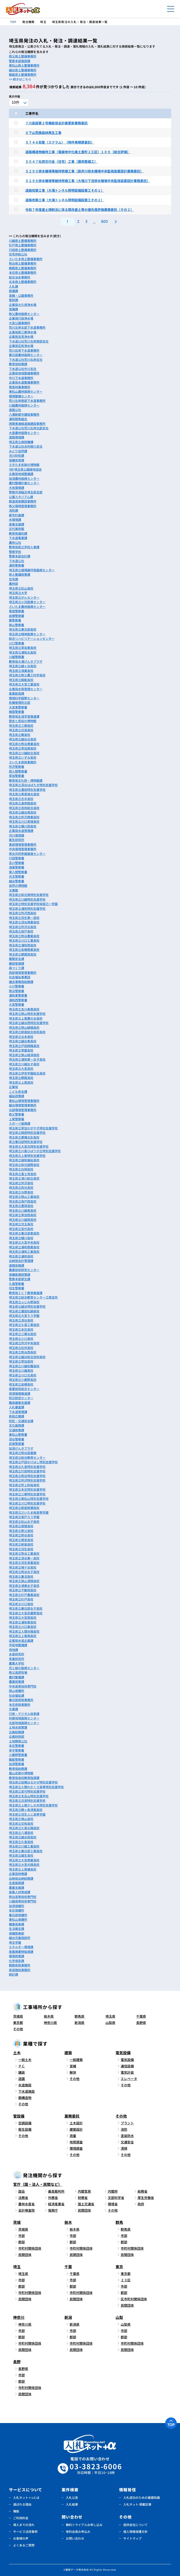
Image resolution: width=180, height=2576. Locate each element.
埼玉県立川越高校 (21, 1370)
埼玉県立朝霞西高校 (22, 954)
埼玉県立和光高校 (21, 1187)
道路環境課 (16, 437)
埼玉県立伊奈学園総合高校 (27, 1073)
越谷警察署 (16, 881)
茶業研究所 (16, 1659)
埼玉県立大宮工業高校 (24, 684)
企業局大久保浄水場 (22, 304)
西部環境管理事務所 (22, 972)
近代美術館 (16, 528)
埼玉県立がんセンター (24, 597)
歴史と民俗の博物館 (22, 721)
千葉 (68, 2266)
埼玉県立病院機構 (21, 442)
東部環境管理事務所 (22, 844)
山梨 (119, 2317)
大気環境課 (16, 487)
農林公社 (15, 542)
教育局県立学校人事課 (24, 547)
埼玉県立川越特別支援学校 (27, 899)
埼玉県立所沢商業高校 (24, 817)
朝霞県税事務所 (19, 1965)
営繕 (73, 2066)
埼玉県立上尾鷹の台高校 (25, 1018)
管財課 (13, 300)
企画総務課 (16, 1732)
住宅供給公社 (18, 254)
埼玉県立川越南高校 (22, 1210)
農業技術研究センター (24, 1270)
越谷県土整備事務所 (22, 70)
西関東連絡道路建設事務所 (27, 423)
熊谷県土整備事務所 (22, 263)
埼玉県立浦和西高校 (22, 945)
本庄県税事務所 (19, 1704)
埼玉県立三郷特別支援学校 (27, 1494)
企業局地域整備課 (21, 474)
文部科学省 (116, 2197)
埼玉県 (110, 2016)
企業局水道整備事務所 (24, 382)
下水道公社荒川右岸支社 (25, 359)
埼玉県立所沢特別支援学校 (27, 1480)
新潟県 (79, 2022)
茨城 (17, 2222)
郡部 (21, 2242)
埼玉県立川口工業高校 (24, 940)
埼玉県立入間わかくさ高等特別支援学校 (36, 1787)
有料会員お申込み (78, 2531)
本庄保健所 (16, 1910)
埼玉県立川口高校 (21, 1604)
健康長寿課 (16, 1924)
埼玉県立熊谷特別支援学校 (27, 1476)
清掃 (124, 2148)
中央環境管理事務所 (22, 849)
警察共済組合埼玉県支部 (25, 492)
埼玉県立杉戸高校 (21, 1599)
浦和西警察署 (18, 1000)
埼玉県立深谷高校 (21, 1320)
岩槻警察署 (16, 616)
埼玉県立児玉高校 (21, 1224)
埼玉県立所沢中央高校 (24, 1343)
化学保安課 (16, 1961)
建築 (68, 2052)
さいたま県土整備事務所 (25, 259)
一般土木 (24, 2059)
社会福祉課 (16, 1695)
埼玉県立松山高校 (21, 588)
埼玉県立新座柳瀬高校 (24, 1507)
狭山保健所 (16, 1690)
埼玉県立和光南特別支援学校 (29, 894)
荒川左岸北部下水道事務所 (27, 327)
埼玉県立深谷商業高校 (24, 922)
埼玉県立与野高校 (21, 1192)
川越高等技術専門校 (22, 1901)
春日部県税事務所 (21, 1700)
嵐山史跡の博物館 (21, 1773)
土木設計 (76, 2123)
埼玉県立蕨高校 (19, 734)
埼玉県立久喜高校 (21, 1842)
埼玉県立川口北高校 (22, 1375)
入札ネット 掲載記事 (137, 2504)
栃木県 (49, 2016)
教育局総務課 (18, 1768)
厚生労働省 (146, 2197)
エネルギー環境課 (21, 1947)
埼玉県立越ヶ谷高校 (22, 666)
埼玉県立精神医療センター (27, 634)
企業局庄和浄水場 (21, 345)
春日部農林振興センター (25, 355)
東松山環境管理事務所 (24, 1100)
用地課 (13, 1649)
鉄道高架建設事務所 (22, 501)
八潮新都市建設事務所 (24, 414)
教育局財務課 (18, 364)
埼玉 (17, 2266)
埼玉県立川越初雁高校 (24, 1366)
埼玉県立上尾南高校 (22, 1636)
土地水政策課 (18, 1727)
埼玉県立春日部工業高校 (25, 1851)
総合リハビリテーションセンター (32, 638)
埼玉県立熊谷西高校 (22, 1352)
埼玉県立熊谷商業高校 (24, 744)
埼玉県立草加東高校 (22, 647)
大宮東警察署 (18, 707)
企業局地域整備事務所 (24, 373)
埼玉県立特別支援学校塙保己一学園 (33, 904)
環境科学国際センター (24, 698)
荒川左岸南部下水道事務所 (27, 400)
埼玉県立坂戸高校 (21, 931)
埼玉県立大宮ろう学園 (24, 1315)
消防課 (13, 510)
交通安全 (127, 2142)
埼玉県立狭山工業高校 (24, 1196)
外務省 (53, 2197)
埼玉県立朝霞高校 (21, 1077)
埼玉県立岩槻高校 (21, 1384)
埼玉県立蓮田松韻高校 (24, 1311)
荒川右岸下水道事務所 (24, 350)
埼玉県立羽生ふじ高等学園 (27, 1814)
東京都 (18, 2022)
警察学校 (15, 551)
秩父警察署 (16, 1114)
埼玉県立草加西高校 (22, 1215)
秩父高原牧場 (18, 1672)
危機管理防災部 (19, 702)
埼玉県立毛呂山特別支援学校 (29, 1796)
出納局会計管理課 (21, 1260)
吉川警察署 (16, 863)
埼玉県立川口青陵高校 (24, 821)
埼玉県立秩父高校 (21, 1530)
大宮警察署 (16, 1004)
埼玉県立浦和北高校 (22, 652)
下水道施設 (26, 2091)
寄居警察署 (16, 611)
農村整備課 (16, 1677)
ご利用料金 (20, 2518)
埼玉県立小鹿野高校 (22, 1379)
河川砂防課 (16, 455)
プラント (127, 2123)
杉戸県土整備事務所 (22, 245)
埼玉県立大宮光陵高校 (24, 1864)
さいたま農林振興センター (27, 606)
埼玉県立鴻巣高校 (21, 670)
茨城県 (18, 2016)
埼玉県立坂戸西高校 (22, 1201)
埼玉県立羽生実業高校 (24, 1562)
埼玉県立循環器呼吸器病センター (32, 570)
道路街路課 (16, 1265)
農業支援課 (16, 1887)
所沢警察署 (16, 766)
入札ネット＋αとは (26, 2497)
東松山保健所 (18, 1919)
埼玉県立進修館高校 (22, 803)
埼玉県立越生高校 (21, 1855)
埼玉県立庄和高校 (21, 1823)
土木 (17, 2052)
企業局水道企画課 (21, 1640)
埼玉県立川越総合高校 (24, 753)
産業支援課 (16, 524)
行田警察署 (16, 858)
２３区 (126, 2280)
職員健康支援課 (19, 1402)
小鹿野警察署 (18, 1755)
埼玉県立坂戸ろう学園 (24, 1517)
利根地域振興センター (24, 1718)
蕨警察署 (15, 620)
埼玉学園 (15, 1942)
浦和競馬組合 (18, 419)
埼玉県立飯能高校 (21, 680)
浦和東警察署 (18, 995)
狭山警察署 (16, 625)
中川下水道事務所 (21, 378)
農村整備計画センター (24, 483)
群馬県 (79, 2016)
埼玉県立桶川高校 (21, 1238)
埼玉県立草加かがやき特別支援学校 (33, 1128)
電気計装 (127, 2072)
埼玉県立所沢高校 (21, 1183)
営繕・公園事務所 (21, 295)
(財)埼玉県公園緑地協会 (25, 469)
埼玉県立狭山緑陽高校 (24, 1027)
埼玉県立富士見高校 (22, 1174)
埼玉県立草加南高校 (22, 748)
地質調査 (76, 2142)
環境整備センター (21, 396)
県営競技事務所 (19, 1970)
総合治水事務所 (19, 277)
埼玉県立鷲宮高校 (21, 1540)
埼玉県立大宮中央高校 (24, 1242)
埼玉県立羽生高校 (21, 1549)
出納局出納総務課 (21, 1878)
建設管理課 (16, 963)
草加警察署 (16, 776)
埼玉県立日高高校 (21, 730)
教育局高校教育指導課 (24, 1778)
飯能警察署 (16, 1759)
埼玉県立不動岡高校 (22, 1590)
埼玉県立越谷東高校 (22, 1041)
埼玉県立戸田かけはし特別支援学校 (33, 1462)
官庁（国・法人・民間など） (37, 2184)
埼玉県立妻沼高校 (21, 1576)
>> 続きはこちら (20, 79)
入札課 (13, 286)
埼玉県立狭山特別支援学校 (27, 1013)
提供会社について (135, 2525)
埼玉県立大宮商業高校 (24, 1860)
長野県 (141, 2022)
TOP (171, 2424)
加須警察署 (16, 1764)
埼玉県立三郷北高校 (22, 1334)
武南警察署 (16, 1443)
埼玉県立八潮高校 (21, 1832)
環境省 (113, 2204)
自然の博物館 (18, 885)
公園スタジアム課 (21, 497)
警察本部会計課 (19, 556)
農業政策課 (16, 1681)
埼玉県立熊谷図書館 (22, 1453)
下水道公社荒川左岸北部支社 (29, 428)
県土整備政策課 (19, 574)
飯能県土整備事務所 (22, 74)
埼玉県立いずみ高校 (22, 757)
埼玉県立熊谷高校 (21, 1535)
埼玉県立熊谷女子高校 (24, 1572)
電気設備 (123, 2052)
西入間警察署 (18, 771)
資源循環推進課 (19, 1393)
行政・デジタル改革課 (24, 1713)
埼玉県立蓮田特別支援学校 (27, 789)
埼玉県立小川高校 (21, 1338)
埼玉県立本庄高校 (21, 1329)
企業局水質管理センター (25, 689)
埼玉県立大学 (18, 593)
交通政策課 (16, 1430)
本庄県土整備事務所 (22, 272)
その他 (18, 2029)
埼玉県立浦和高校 (21, 1256)
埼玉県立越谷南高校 (22, 812)
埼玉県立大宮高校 (21, 1068)
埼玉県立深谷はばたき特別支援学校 (33, 785)
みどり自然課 (18, 451)
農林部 (13, 583)
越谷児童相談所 (19, 1938)
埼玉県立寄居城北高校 (24, 794)
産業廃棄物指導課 (21, 1951)
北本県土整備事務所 (22, 281)
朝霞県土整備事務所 (22, 268)
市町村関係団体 (29, 2248)
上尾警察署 (16, 1119)
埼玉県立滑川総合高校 (24, 1178)
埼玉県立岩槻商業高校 (24, 949)
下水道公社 (16, 561)
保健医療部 (16, 1933)
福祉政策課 (16, 1096)
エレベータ (129, 2078)
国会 (21, 2191)
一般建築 (76, 2059)
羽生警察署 (16, 1288)
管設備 (18, 2116)
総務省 (142, 2191)
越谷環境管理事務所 (22, 1105)
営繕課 (13, 309)
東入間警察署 (18, 872)
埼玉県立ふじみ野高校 (24, 1302)
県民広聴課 (16, 1416)
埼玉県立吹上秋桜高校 (24, 1485)
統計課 (13, 1974)
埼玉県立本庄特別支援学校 (27, 1489)
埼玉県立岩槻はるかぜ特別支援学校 (33, 1782)
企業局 (13, 1087)
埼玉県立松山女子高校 (24, 1521)
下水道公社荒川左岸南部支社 (29, 341)
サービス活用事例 (25, 2531)
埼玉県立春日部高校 (22, 629)
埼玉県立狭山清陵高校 (24, 1581)
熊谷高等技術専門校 (22, 1896)
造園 (21, 2078)
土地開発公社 (18, 1741)
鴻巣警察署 (16, 867)
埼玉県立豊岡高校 (21, 1206)
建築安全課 (16, 958)
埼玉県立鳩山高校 (21, 1819)
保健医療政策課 (19, 1274)
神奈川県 (50, 2022)
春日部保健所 (18, 1915)
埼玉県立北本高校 (21, 1036)
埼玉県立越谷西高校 (22, 1837)
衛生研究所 (16, 840)
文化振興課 (16, 1425)
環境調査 (76, 2148)
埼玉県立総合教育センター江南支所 (33, 1297)
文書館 (13, 890)
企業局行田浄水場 (21, 318)
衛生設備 (24, 2129)
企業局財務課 (18, 1873)
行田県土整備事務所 (22, 250)
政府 (141, 2204)
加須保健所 (16, 1906)
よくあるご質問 (23, 2545)
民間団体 (84, 2210)
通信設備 (127, 2066)
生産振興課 (16, 1883)
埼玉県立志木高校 (21, 798)
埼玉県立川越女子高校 (24, 1064)
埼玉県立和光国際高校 (24, 1164)
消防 (124, 2129)
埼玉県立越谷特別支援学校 (27, 1306)
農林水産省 (26, 2204)
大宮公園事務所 (19, 323)
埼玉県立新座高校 (21, 1544)
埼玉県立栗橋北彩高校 (24, 1137)
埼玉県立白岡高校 (21, 1169)
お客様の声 (20, 2538)
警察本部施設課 (19, 61)
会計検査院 (26, 2210)
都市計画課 (16, 515)
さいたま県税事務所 (22, 762)
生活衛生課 (16, 1928)
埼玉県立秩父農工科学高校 (27, 675)
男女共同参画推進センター (27, 853)
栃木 (68, 2222)
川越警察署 (16, 657)
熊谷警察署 (16, 991)
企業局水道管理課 (21, 830)
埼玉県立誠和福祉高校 (24, 1160)
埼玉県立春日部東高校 (24, 1233)
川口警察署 (16, 643)
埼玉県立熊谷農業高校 (24, 936)
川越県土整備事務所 (22, 240)
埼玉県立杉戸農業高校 (24, 1595)
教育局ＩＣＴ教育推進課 (25, 1293)
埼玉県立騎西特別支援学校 (27, 1132)
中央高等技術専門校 (22, 1686)
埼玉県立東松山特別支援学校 (29, 1498)
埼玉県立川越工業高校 (24, 1846)
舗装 (21, 2072)
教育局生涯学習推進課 (24, 716)
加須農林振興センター (24, 478)
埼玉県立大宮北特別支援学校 (29, 1146)
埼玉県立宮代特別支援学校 (27, 1791)
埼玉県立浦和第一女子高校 (27, 1059)
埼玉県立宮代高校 (21, 1229)
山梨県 (110, 2022)
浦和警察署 (16, 565)
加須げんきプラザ (21, 1448)
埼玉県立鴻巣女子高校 (24, 1585)
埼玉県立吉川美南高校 (24, 1009)
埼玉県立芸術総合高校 (24, 808)
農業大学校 (16, 1663)
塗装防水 (127, 2135)
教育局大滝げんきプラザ (25, 661)
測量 (73, 2135)
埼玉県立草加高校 (21, 1361)
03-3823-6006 (96, 2469)
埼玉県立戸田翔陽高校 (24, 1046)
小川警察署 (16, 986)
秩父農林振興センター (24, 314)
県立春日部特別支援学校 (25, 1141)
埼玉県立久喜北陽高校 (24, 1828)
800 (104, 221)
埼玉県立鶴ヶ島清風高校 (25, 1809)
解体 (73, 2072)
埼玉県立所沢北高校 (22, 927)
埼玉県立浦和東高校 (22, 1622)
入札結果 (72, 2504)
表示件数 (14, 96)
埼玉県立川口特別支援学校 (27, 1503)
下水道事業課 (18, 538)
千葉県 (141, 2016)
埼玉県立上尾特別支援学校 (27, 1155)
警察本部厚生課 (19, 1279)
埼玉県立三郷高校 (21, 725)
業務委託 (71, 2116)
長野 (17, 2361)
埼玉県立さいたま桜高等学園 (29, 1512)
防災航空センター (21, 1398)
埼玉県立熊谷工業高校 (24, 1553)
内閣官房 (84, 2191)
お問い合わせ (75, 2538)
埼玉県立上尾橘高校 (22, 1869)
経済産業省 (56, 2204)
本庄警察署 (16, 1745)
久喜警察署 (16, 1283)
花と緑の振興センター (24, 1668)
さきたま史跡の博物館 (24, 464)
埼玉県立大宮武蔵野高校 (25, 1613)
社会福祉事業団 (19, 977)
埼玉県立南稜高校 (21, 1526)
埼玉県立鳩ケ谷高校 (22, 1567)
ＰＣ (21, 2066)
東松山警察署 (18, 1434)
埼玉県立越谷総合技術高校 (27, 1357)
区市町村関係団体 (134, 2299)
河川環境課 (16, 835)
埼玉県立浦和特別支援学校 (27, 908)
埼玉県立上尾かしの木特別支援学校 (33, 1805)
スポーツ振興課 (19, 1123)
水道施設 (24, 2085)
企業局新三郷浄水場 (22, 332)
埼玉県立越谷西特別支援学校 (29, 1023)
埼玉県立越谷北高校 (22, 739)
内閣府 (113, 2191)
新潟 (68, 2317)
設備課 (13, 291)
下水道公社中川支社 (22, 368)
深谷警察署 (16, 1439)
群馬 (119, 2222)
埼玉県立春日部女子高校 (25, 1608)
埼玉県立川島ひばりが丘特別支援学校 (35, 1151)
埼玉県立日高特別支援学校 (27, 1800)
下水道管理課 (18, 1412)
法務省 (23, 2197)
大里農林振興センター (24, 433)
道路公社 (15, 410)
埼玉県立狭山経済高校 (24, 1055)
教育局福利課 (18, 533)
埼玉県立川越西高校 (22, 1219)
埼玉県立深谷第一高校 (24, 1558)
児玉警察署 (16, 876)
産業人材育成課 (19, 1892)
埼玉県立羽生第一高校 (24, 917)
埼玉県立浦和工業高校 (24, 1251)
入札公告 (72, 2497)
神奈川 (18, 2317)
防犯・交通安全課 (21, 1421)
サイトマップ (132, 2538)
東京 (119, 2266)
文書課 (13, 1709)
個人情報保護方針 (135, 2531)
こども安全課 (18, 1091)
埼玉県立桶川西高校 (22, 826)
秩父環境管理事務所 (22, 506)
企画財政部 (16, 1736)
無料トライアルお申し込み (84, 2525)
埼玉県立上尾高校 (21, 1082)
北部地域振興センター (24, 1723)
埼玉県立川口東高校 (22, 1626)
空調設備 (24, 2123)
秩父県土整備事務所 (22, 56)
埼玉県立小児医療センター (27, 602)
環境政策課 (16, 1956)
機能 (16, 2511)
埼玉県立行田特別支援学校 (27, 1471)
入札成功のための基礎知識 (141, 2497)
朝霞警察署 (16, 711)
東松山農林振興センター (25, 391)
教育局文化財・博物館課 (25, 780)
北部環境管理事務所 (22, 1110)
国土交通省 (86, 2204)
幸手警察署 (16, 1750)
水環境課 (15, 519)
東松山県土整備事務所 (24, 65)
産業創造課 (16, 693)
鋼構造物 (24, 2097)
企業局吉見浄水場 (21, 336)
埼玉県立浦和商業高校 (24, 1247)
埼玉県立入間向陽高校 (24, 1631)
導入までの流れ (23, 2525)
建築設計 (76, 2129)
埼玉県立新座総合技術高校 (27, 1032)
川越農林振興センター (24, 405)
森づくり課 (16, 968)
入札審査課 (16, 1407)
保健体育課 (16, 460)
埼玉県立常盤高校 (21, 1050)
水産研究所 (16, 1654)
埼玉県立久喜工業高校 (24, 1324)
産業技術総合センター (24, 1389)
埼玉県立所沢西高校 (22, 913)
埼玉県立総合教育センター (27, 1457)
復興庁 (53, 2210)
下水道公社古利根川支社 (25, 446)
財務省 (83, 2197)
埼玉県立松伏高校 (21, 1347)
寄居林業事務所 (19, 387)
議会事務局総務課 (21, 981)
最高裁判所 (56, 2191)
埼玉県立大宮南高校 (22, 1617)
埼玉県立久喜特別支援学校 (27, 1466)
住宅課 (13, 579)
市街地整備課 (18, 1645)
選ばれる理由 (22, 2504)
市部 (21, 2235)
